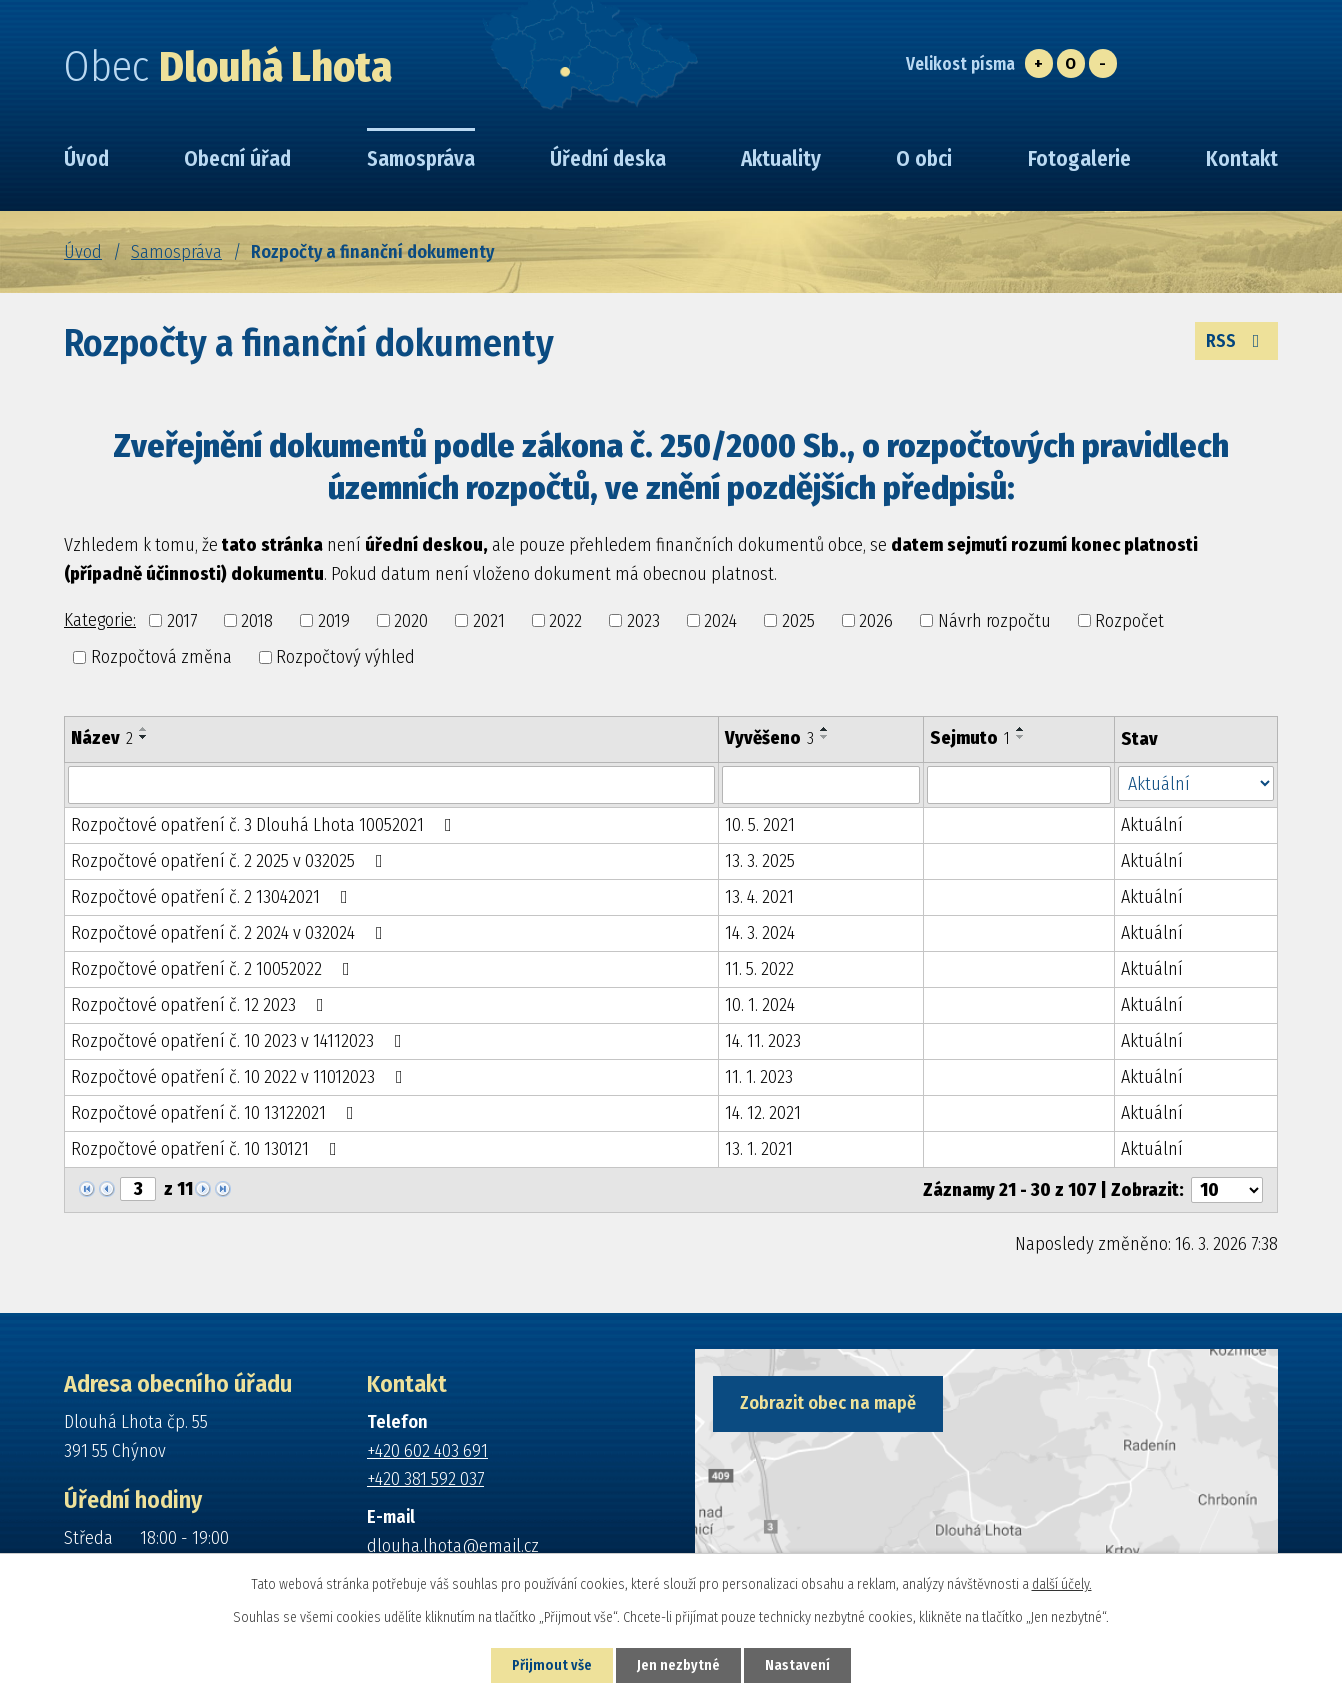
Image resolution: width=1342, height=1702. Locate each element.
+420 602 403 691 (427, 1451)
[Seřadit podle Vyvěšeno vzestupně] (825, 729)
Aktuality (781, 159)
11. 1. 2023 (759, 1077)
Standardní (1071, 63)
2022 (565, 620)
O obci (924, 159)
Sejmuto (970, 738)
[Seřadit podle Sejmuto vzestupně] (1021, 729)
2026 (876, 620)
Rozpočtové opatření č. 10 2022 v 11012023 (241, 1077)
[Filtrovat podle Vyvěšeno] (821, 785)
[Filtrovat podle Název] (391, 785)
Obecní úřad (237, 159)
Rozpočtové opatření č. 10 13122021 (216, 1113)
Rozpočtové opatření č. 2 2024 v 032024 (231, 933)
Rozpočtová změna (161, 657)
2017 (182, 620)
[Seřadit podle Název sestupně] (144, 737)
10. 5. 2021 (760, 825)
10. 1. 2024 (760, 1005)
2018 (257, 620)
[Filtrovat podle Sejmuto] (1019, 785)
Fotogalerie (1079, 159)
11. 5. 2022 (759, 969)
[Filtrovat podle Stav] (1196, 783)
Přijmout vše (552, 1665)
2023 (643, 620)
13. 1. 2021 (759, 1149)
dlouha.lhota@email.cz (453, 1546)
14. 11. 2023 (763, 1041)
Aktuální (1152, 825)
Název (102, 738)
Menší (1103, 63)
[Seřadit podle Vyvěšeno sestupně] (825, 737)
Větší (1039, 63)
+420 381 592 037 (425, 1479)
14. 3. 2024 (760, 933)
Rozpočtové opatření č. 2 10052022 (214, 969)
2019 (334, 620)
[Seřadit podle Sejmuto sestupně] (1021, 737)
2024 (720, 620)
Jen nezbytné (678, 1665)
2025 (798, 620)
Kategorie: (100, 620)
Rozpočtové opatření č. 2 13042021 (213, 897)
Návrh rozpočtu (994, 620)
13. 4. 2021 (759, 897)
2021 (489, 620)
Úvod (83, 252)
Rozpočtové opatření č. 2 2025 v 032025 (231, 861)
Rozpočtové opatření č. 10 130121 (208, 1149)
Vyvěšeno (769, 738)
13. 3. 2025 (760, 861)
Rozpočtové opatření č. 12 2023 (201, 1005)
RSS (1237, 341)
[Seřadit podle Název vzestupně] (144, 729)
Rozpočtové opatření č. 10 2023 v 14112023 (240, 1041)
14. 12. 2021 (763, 1113)
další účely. (1062, 1584)
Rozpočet (1129, 620)
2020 (411, 620)
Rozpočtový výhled (345, 657)
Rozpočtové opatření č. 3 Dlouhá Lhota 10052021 (265, 825)
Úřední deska (608, 159)
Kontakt (1242, 159)
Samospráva (176, 252)
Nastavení (797, 1665)
